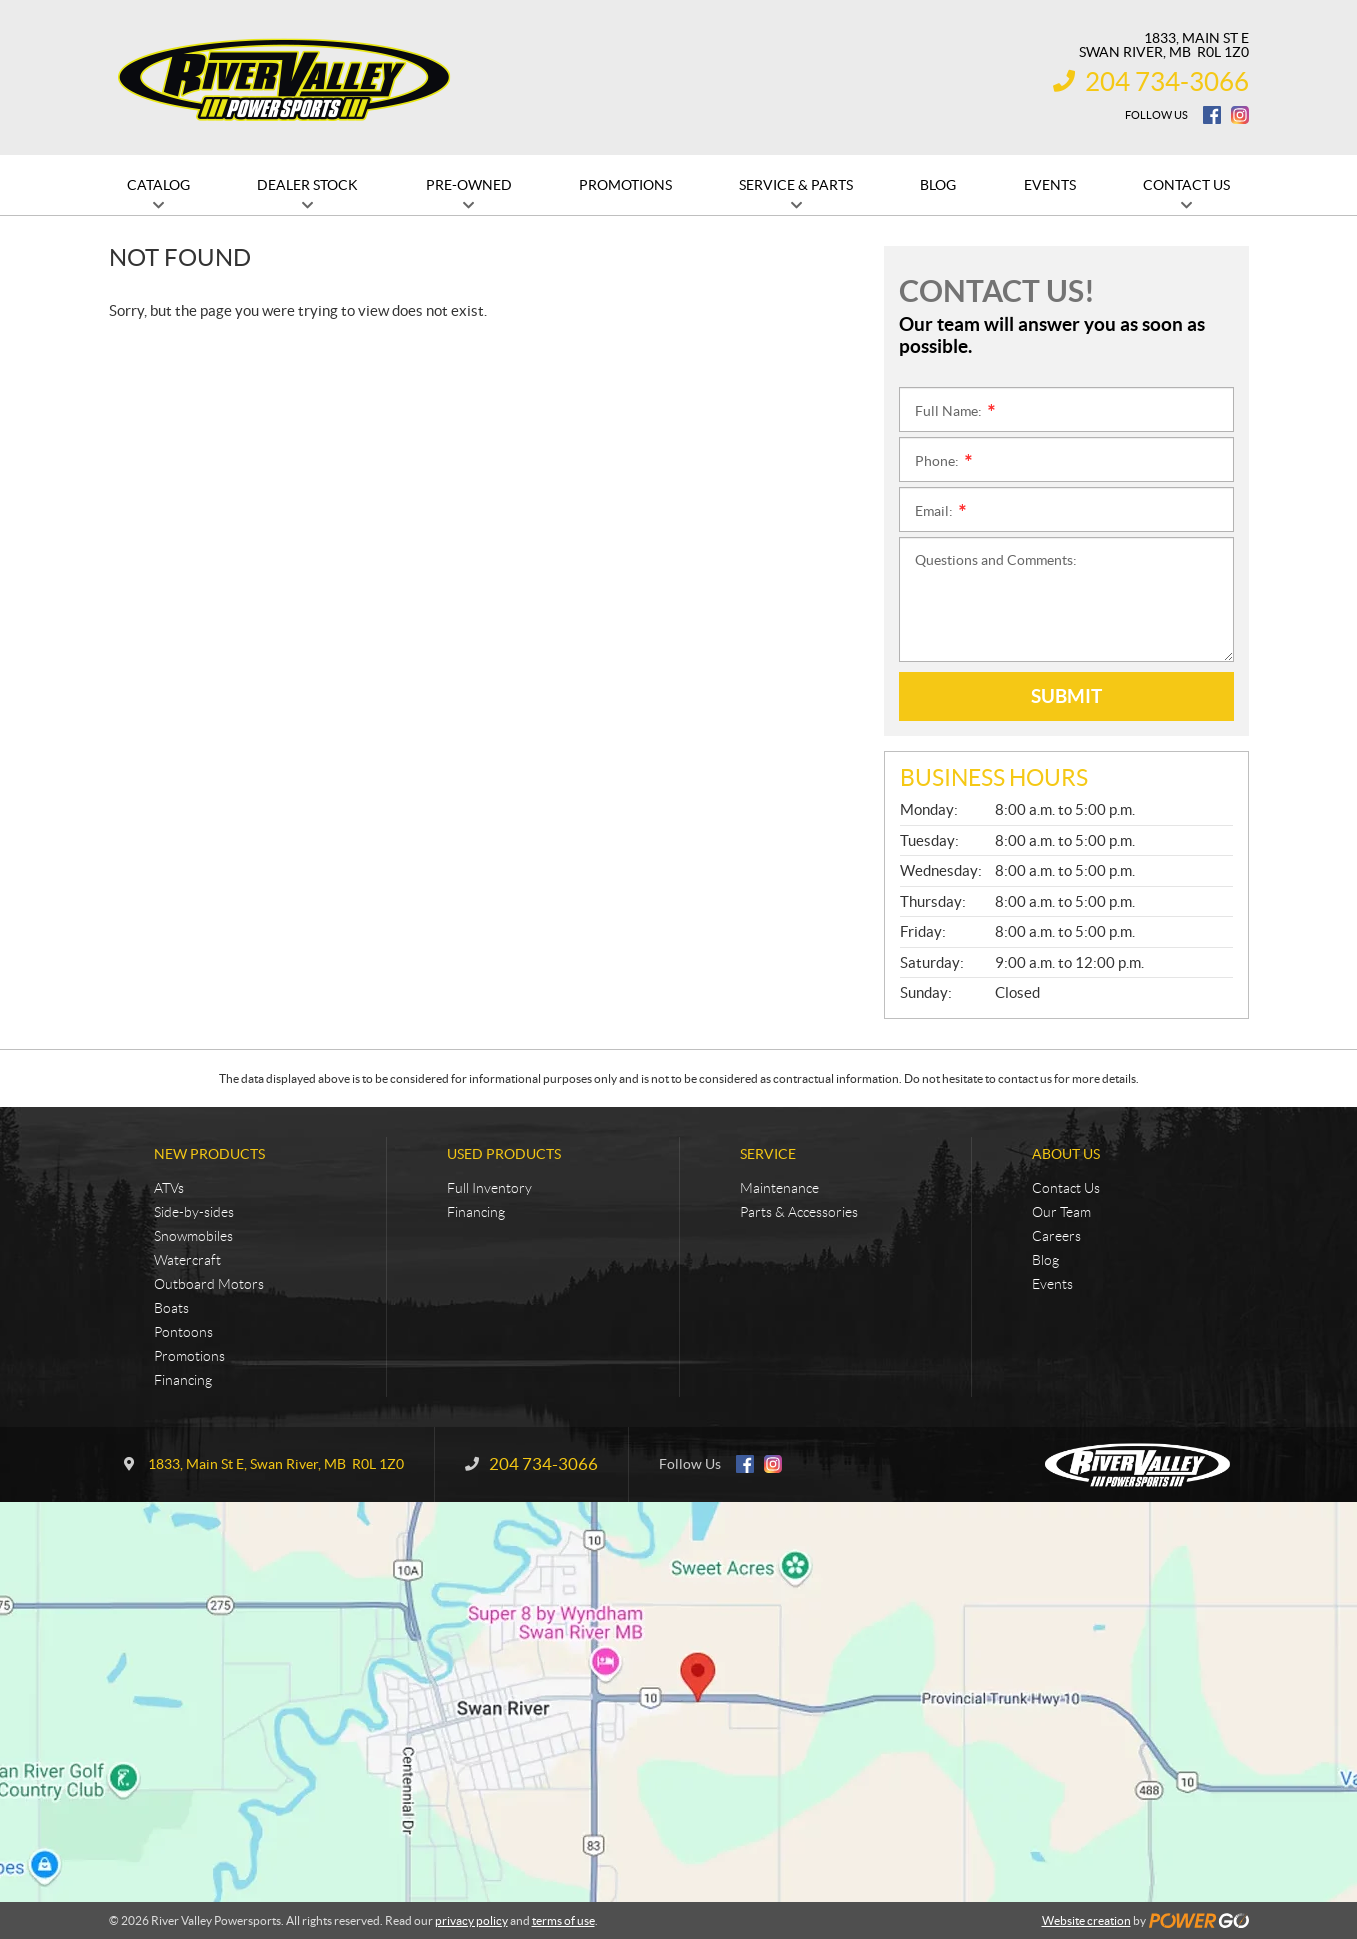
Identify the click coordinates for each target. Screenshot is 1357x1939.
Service (768, 1154)
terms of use (563, 1920)
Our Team (1061, 1212)
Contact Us (1066, 1188)
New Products (209, 1154)
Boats (171, 1308)
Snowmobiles (193, 1236)
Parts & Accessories (799, 1212)
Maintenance (779, 1188)
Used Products (504, 1154)
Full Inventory (489, 1188)
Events (1052, 1284)
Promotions (189, 1356)
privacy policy (471, 1920)
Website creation (1086, 1920)
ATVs (169, 1188)
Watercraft (187, 1260)
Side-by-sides (194, 1212)
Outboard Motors (209, 1284)
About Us (1066, 1154)
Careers (1056, 1236)
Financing (183, 1380)
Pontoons (183, 1332)
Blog (1045, 1260)
